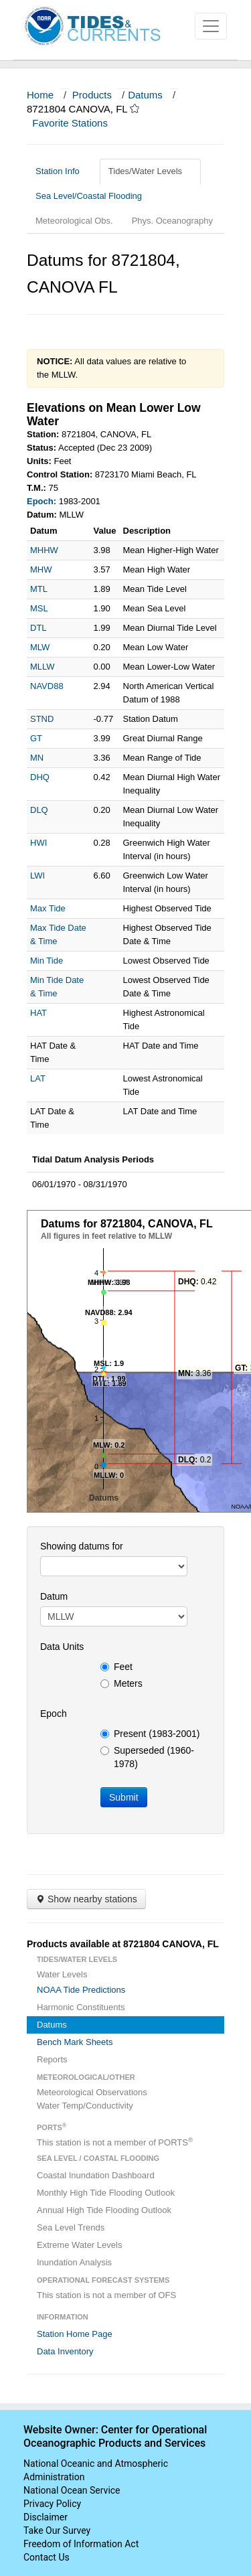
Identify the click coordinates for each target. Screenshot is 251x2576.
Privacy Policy (52, 2503)
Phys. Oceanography (172, 221)
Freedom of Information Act (81, 2544)
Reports (52, 2059)
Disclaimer (45, 2517)
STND (42, 719)
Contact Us (46, 2557)
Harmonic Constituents (81, 2007)
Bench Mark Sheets (74, 2042)
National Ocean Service (71, 2490)
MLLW (42, 667)
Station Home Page (74, 2334)
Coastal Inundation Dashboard (96, 2175)
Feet (116, 1666)
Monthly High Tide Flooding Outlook (106, 2193)
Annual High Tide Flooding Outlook (104, 2210)
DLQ (39, 810)
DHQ (40, 777)
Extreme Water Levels (79, 2245)
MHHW (44, 550)
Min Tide (46, 961)
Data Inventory (65, 2351)
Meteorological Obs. (74, 221)
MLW (40, 647)
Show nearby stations (86, 1899)
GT (36, 738)
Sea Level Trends (70, 2227)
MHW (41, 569)
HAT (38, 1013)
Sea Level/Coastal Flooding (93, 196)
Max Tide (48, 908)
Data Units (62, 1646)
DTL (38, 628)
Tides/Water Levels (150, 171)
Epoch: (41, 501)
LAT (38, 1078)
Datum (54, 1596)
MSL (39, 608)
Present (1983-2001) (149, 1733)
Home (40, 94)
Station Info (62, 171)
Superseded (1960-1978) (147, 1757)
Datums (145, 94)
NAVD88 (47, 686)
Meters (121, 1683)
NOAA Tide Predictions (81, 1990)
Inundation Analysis (74, 2262)
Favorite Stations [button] (76, 123)
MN (37, 758)
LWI (37, 875)
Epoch (53, 1713)
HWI (38, 843)
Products (92, 94)
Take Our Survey (56, 2530)
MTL (39, 589)
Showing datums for (81, 1546)
